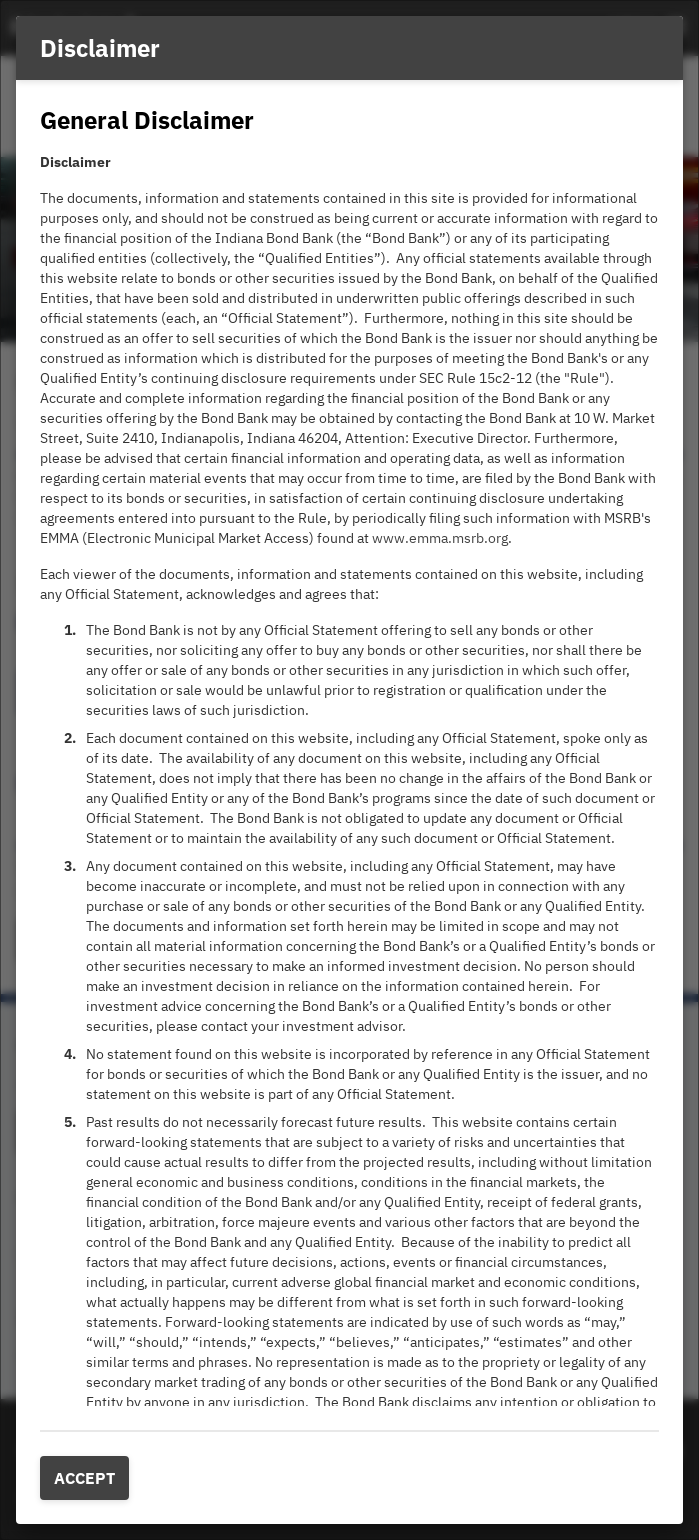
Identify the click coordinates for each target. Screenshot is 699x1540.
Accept (84, 1478)
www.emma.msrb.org (440, 538)
